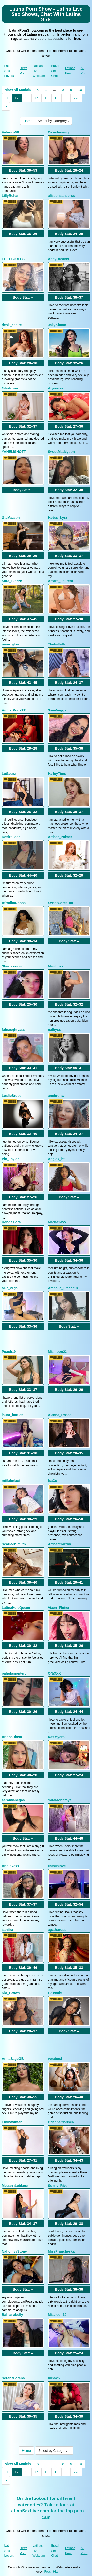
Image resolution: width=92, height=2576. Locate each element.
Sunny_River (58, 2183)
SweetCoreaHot (60, 902)
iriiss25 (54, 2375)
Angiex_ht (56, 1158)
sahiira (7, 1927)
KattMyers (56, 1735)
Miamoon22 (57, 1350)
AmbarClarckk (59, 1542)
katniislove (57, 1864)
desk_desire (12, 325)
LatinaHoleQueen (16, 1606)
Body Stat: (23, 170)
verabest (55, 2056)
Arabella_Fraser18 (63, 1287)
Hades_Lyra (57, 517)
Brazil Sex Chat (55, 71)
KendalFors (11, 1221)
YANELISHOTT (14, 451)
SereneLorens (13, 2375)
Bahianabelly (12, 2312)
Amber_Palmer (60, 836)
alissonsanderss (61, 196)
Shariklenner (12, 965)
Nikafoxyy (10, 388)
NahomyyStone (14, 2249)
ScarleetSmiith (14, 1542)
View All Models (18, 90)
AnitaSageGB (13, 2056)
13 (27, 98)
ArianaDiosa (12, 1735)
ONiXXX (54, 1672)
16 (56, 98)
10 (80, 90)
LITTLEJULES (13, 259)
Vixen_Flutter (58, 1606)
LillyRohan (11, 196)
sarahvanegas (13, 1798)
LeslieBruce (11, 1094)
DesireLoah (11, 836)
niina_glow (11, 644)
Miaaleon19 (57, 2312)
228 (76, 98)
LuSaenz (9, 773)
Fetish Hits (51, 2569)
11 (7, 98)
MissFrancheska (61, 2249)
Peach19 (9, 1350)
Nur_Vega (10, 1287)
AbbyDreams (58, 259)
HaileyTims (57, 773)
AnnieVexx (10, 1864)
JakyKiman (57, 325)
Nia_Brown (11, 1991)
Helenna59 (10, 132)
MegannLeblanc (15, 2183)
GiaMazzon (11, 517)
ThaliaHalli (56, 644)
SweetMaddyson (61, 451)
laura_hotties (12, 1413)
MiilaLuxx (56, 965)
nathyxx (54, 1029)
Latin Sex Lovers (9, 71)
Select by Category (54, 121)
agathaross (57, 1927)
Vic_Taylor (10, 1158)
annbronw (56, 1094)
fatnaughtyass (13, 1029)
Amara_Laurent (60, 580)
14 (37, 98)
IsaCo (52, 1479)
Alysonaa (55, 388)
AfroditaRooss (14, 902)
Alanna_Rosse (59, 1413)
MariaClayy (57, 1221)
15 (47, 98)
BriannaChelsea (61, 2120)
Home (27, 121)
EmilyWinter (12, 2120)
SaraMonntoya (59, 1798)
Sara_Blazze (12, 580)
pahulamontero (14, 1672)
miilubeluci (11, 1479)
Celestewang (58, 132)
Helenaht (55, 1991)
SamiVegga (57, 709)
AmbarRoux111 (14, 709)
